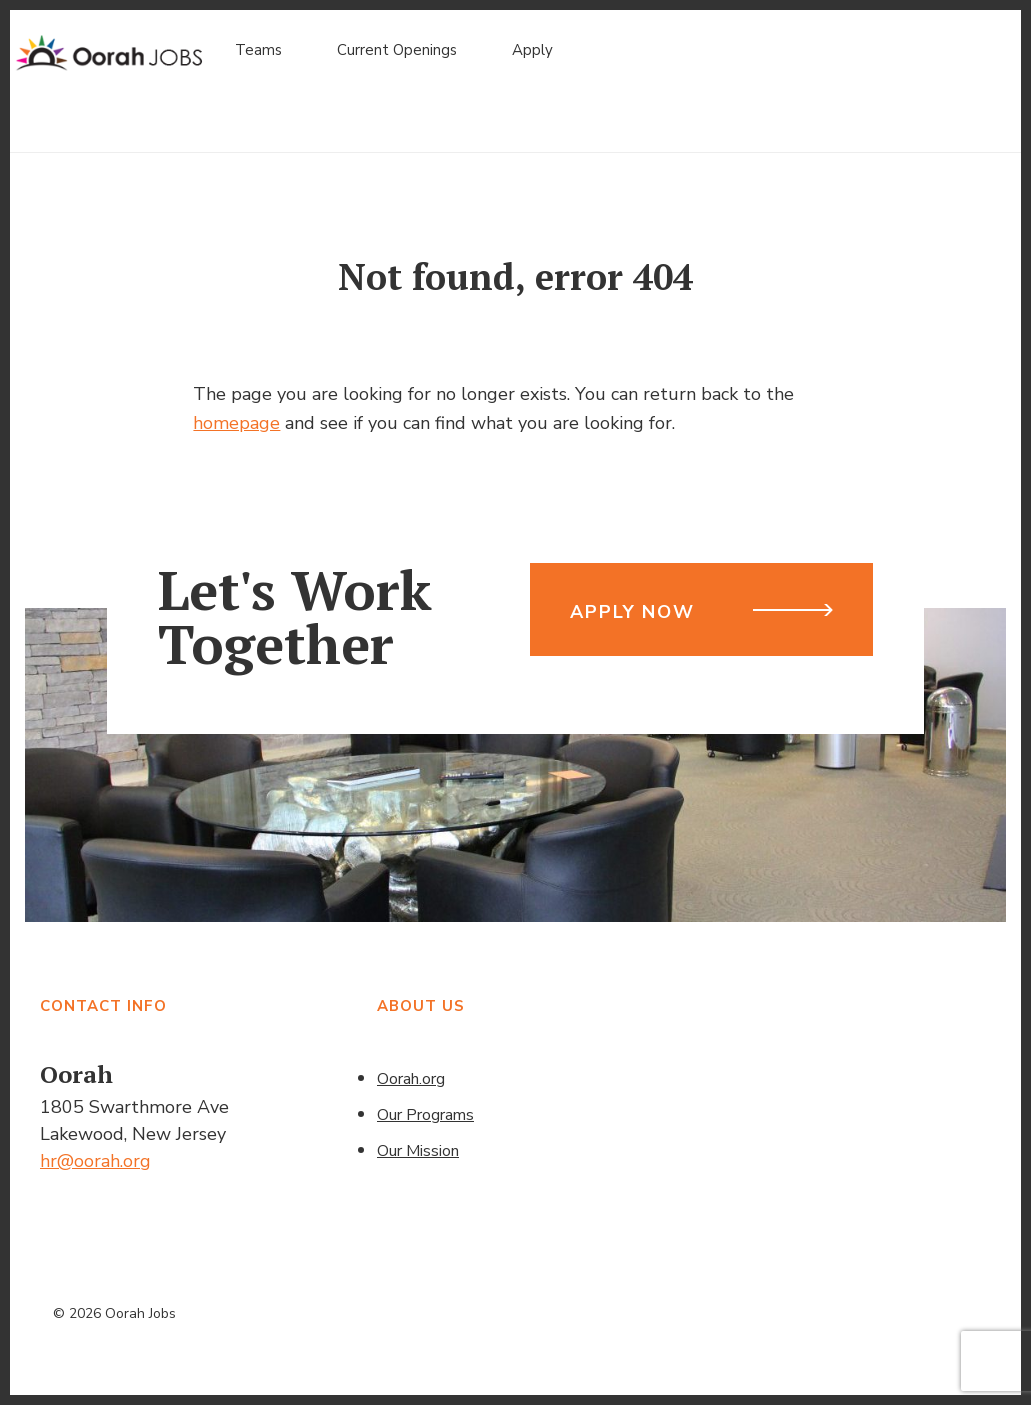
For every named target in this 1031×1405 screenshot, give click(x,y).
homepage (236, 423)
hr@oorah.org (95, 1161)
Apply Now (632, 612)
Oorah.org (411, 1079)
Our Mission (418, 1151)
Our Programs (425, 1115)
